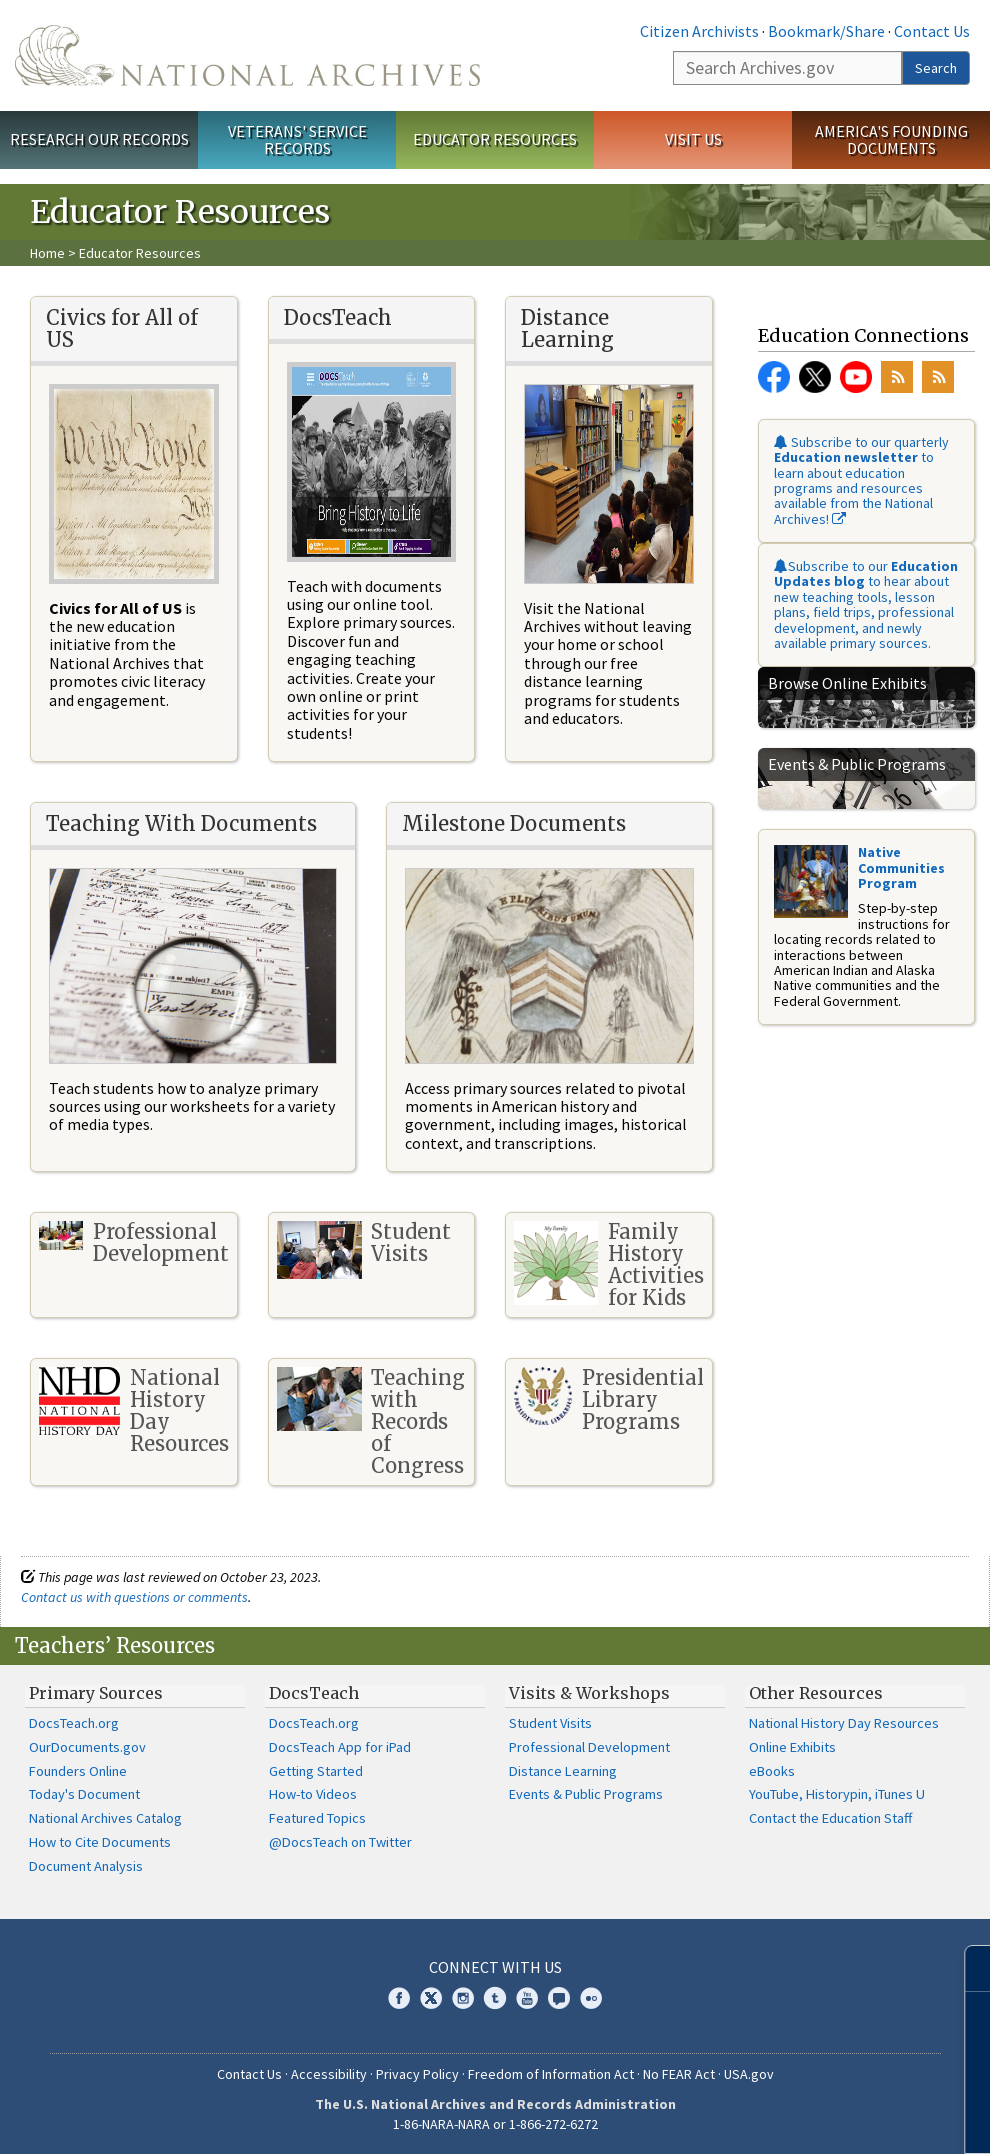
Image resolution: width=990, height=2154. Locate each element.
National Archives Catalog (105, 1818)
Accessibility (329, 2074)
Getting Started (316, 1771)
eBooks (772, 1771)
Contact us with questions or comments (134, 1597)
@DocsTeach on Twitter (340, 1842)
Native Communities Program (901, 867)
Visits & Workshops (589, 1693)
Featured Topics (317, 1818)
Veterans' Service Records (297, 139)
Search (936, 68)
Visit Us (693, 139)
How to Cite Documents (100, 1842)
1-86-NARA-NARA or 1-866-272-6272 (495, 2124)
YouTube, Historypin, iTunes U (837, 1794)
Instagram (463, 1998)
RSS (897, 377)
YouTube (856, 377)
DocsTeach (314, 1693)
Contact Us (932, 31)
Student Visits (550, 1723)
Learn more (812, 2118)
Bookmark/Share (826, 31)
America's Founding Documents (891, 139)
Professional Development (589, 1747)
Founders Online (78, 1771)
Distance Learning (563, 1771)
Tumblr (495, 1998)
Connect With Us (495, 1967)
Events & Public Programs (586, 1794)
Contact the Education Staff (830, 1818)
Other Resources (816, 1693)
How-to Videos (313, 1794)
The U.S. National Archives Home (247, 55)
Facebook (774, 377)
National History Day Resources (844, 1723)
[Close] (966, 1968)
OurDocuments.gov (87, 1747)
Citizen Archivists (699, 31)
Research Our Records (99, 139)
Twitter (815, 377)
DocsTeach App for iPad (340, 1747)
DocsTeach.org (74, 1723)
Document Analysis (86, 1866)
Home (47, 253)
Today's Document (84, 1794)
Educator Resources (495, 139)
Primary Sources (96, 1693)
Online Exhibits (792, 1747)
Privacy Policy (417, 2074)
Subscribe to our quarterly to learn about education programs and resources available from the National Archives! (861, 480)
